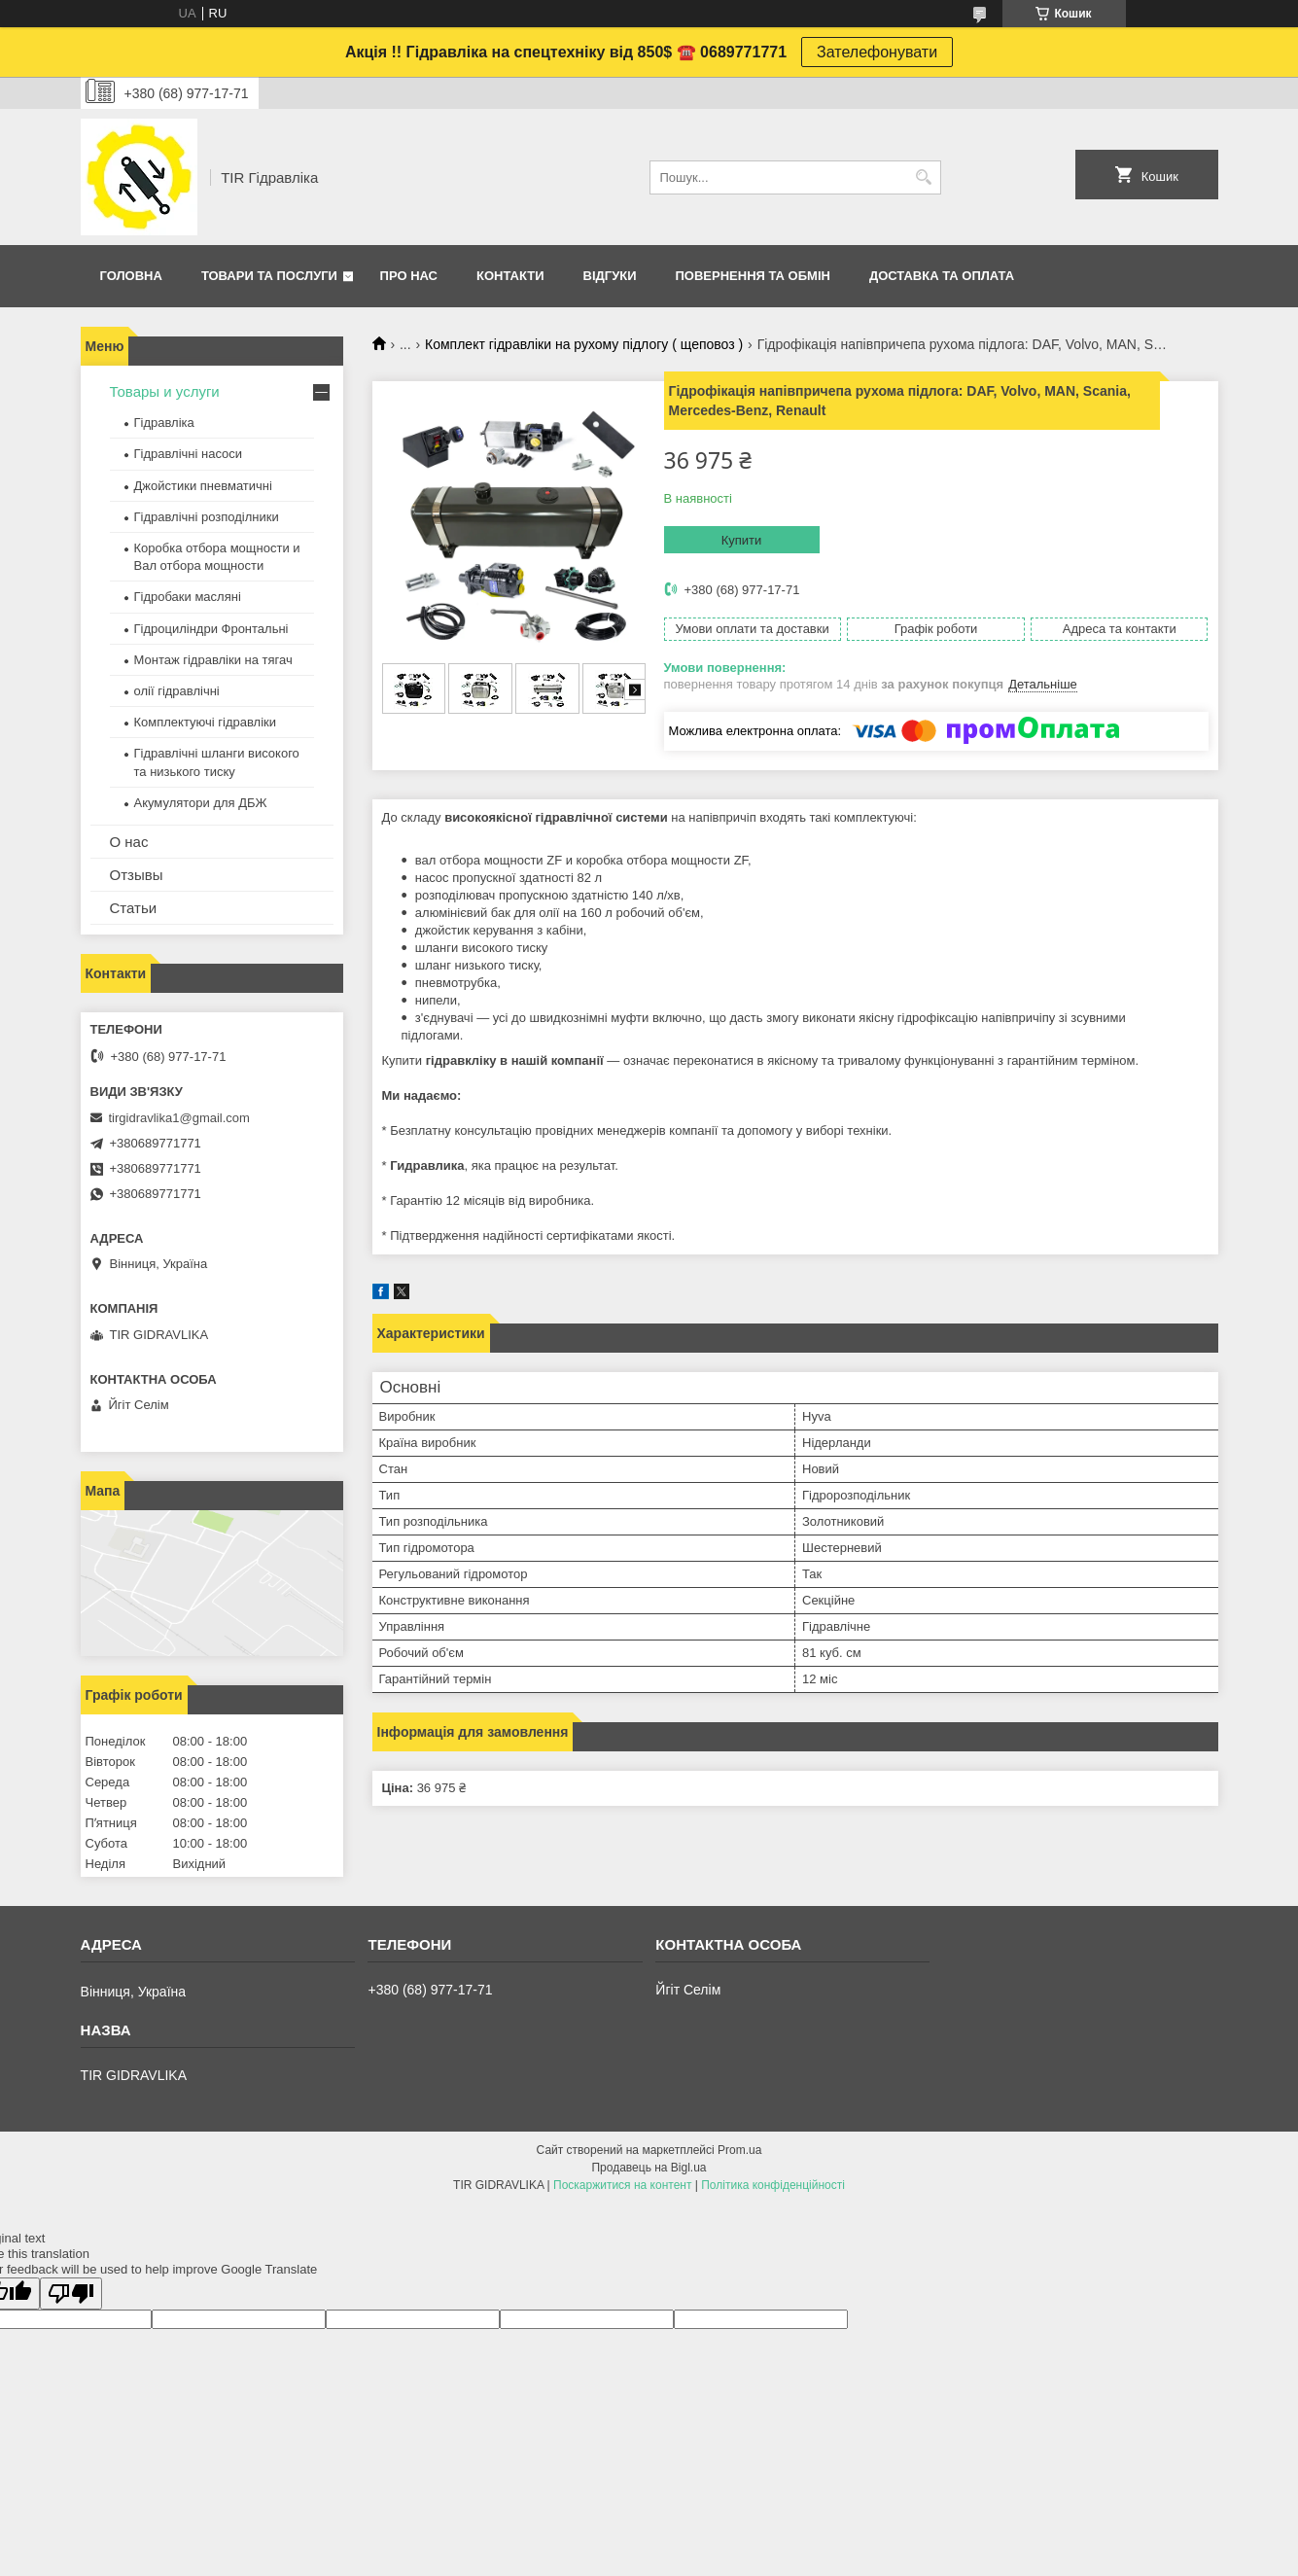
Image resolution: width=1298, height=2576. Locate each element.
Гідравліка (164, 422)
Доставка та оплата (941, 275)
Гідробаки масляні (187, 596)
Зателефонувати (877, 52)
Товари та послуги (269, 275)
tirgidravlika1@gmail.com (179, 1118)
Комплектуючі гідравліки (205, 722)
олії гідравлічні (177, 691)
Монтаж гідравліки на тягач (213, 660)
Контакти (510, 275)
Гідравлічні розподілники (206, 517)
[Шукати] (924, 177)
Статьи (134, 908)
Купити (741, 540)
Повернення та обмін (753, 275)
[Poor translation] (71, 2293)
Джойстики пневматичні (203, 485)
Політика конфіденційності (773, 2185)
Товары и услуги (165, 391)
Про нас (409, 275)
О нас (129, 841)
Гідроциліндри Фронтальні (211, 628)
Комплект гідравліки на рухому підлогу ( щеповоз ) (584, 344)
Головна (131, 275)
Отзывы (136, 874)
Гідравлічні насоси (188, 453)
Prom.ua (739, 2150)
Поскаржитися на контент (622, 2185)
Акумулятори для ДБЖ (200, 802)
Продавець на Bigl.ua (648, 2167)
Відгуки (610, 275)
